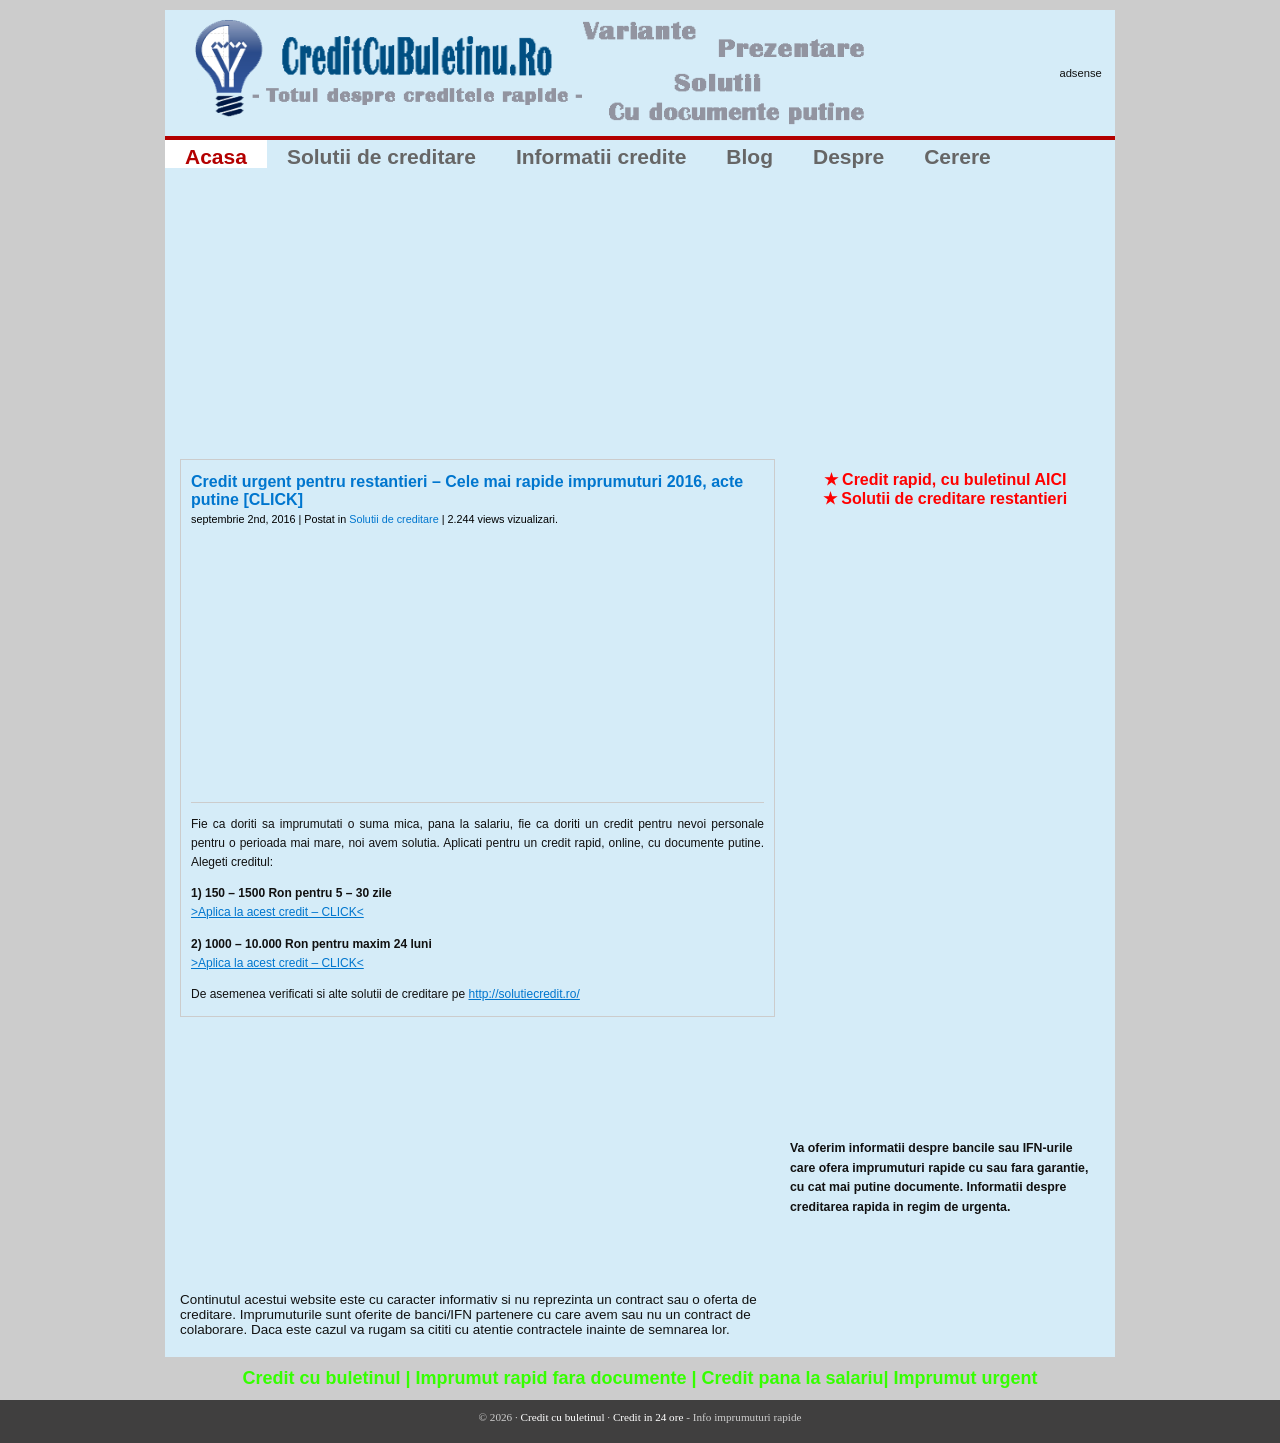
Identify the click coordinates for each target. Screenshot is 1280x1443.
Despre (848, 156)
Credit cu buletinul (563, 1417)
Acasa (216, 156)
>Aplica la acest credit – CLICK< (277, 912)
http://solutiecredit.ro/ (523, 994)
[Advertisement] (640, 319)
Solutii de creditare (381, 156)
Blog (749, 156)
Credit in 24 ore (648, 1417)
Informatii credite (601, 156)
